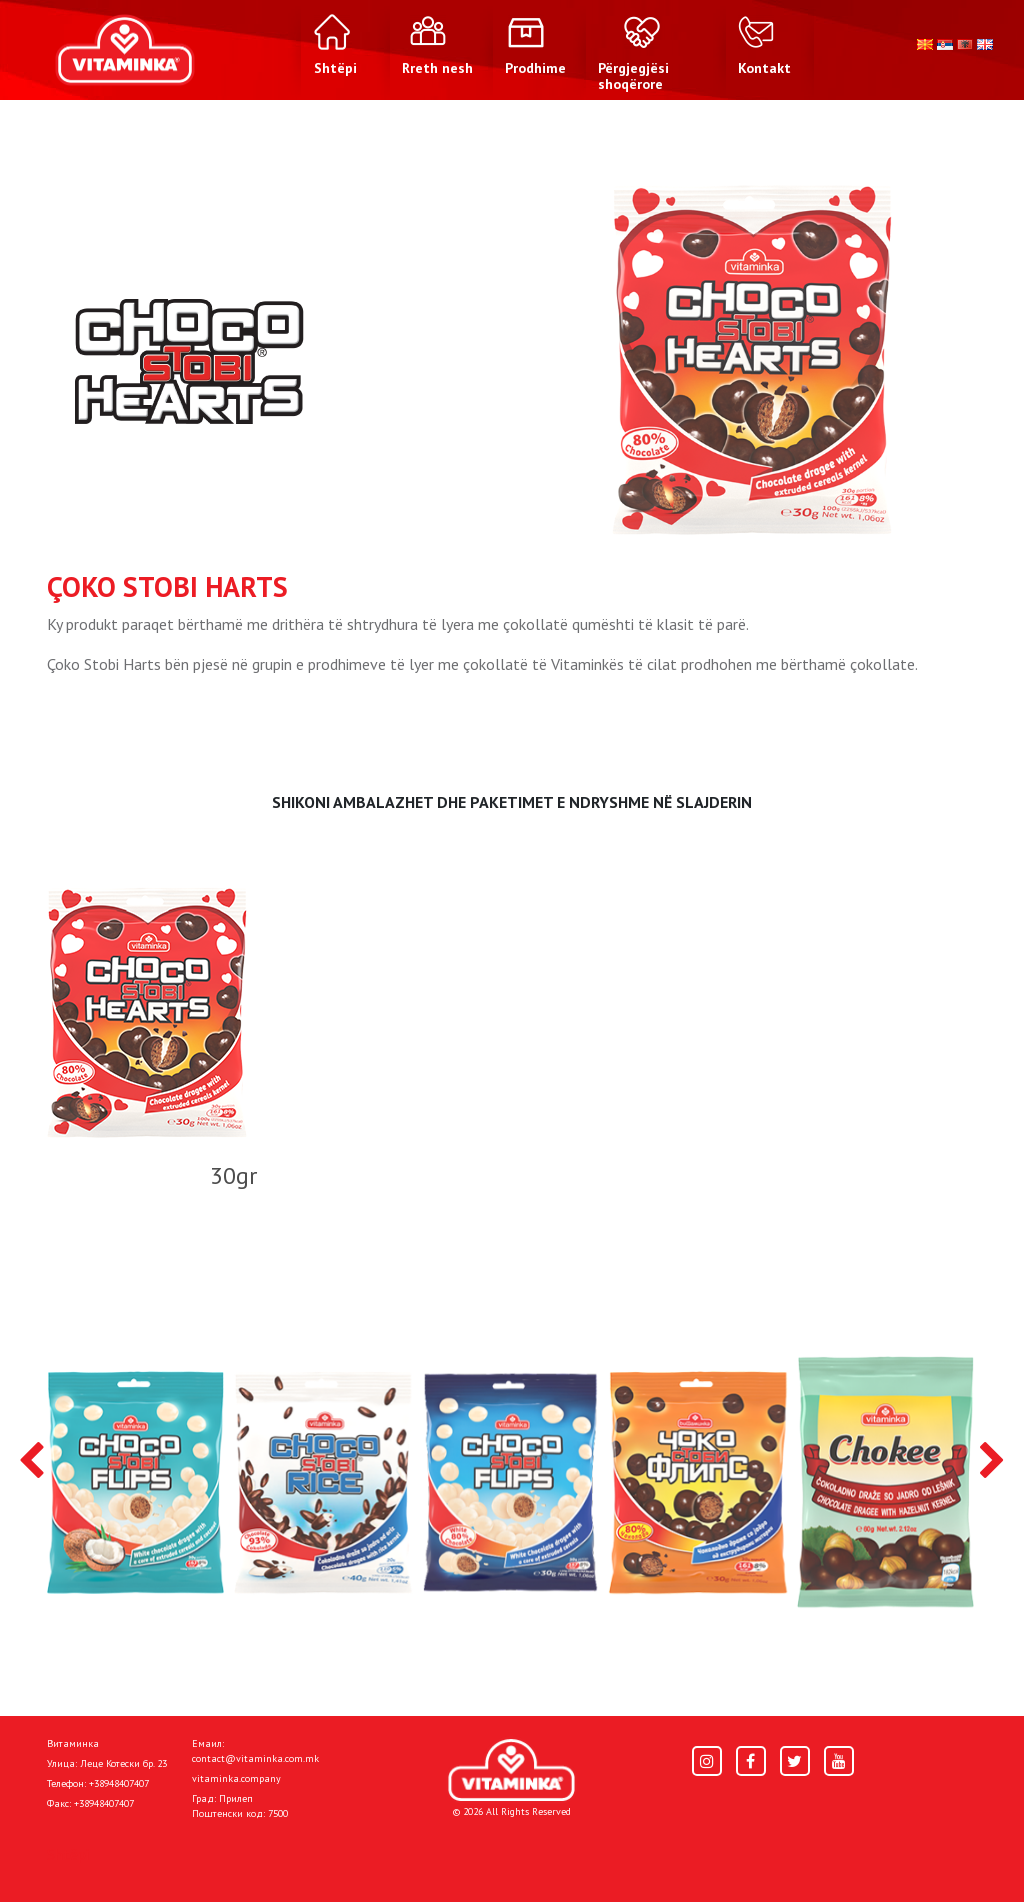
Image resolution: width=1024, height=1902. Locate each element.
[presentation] (31, 1462)
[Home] (511, 1770)
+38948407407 (119, 1783)
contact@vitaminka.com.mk (255, 1758)
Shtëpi (68, 1854)
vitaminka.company (236, 1778)
